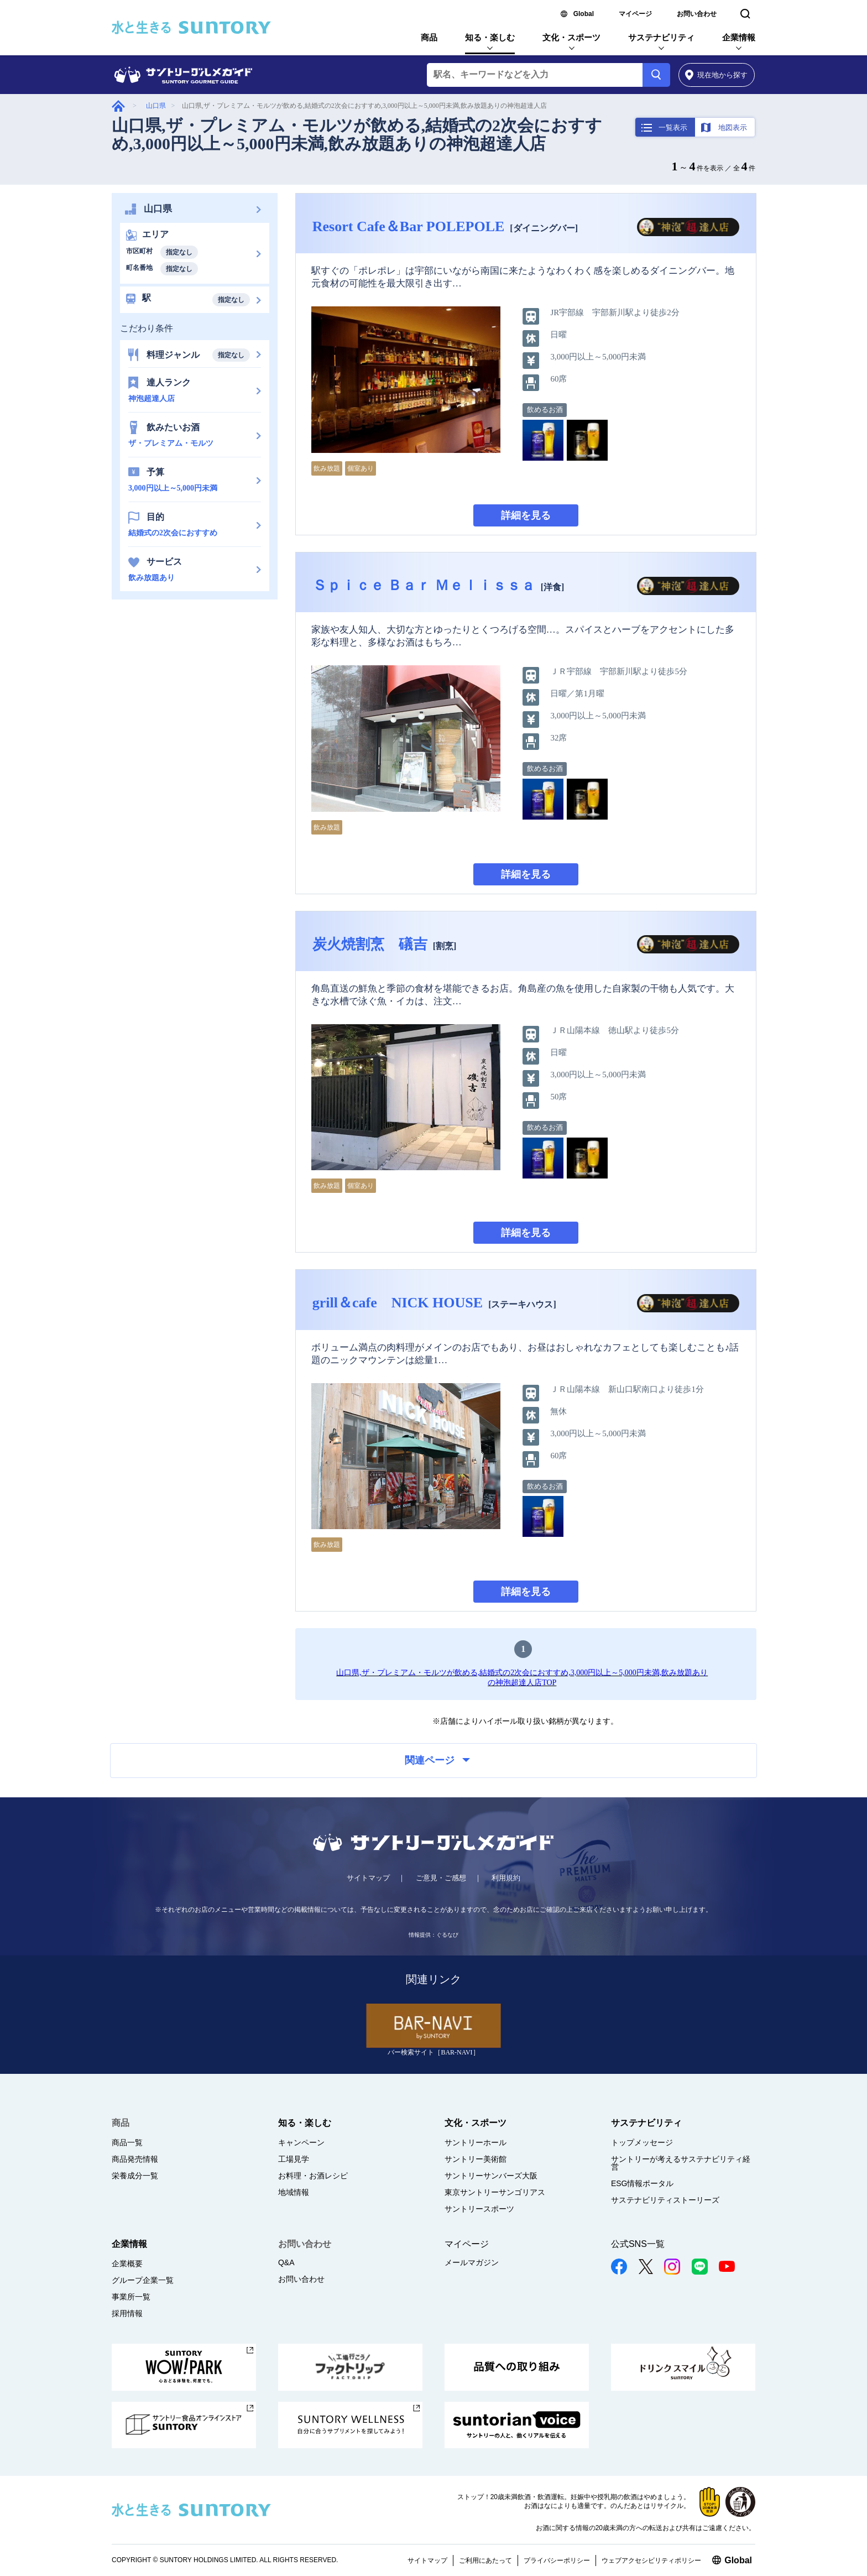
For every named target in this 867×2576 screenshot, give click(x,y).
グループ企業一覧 (143, 2280)
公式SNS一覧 (638, 2244)
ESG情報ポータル (642, 2183)
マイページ (635, 14)
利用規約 (506, 1878)
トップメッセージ (642, 2142)
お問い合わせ (697, 14)
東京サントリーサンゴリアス (495, 2192)
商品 (429, 37)
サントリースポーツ (479, 2208)
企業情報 (738, 37)
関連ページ (437, 1760)
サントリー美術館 (475, 2159)
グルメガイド (118, 106)
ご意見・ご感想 (441, 1878)
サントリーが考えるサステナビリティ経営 (680, 2163)
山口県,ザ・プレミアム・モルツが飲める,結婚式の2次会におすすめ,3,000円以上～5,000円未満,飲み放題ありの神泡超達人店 (357, 134)
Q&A (286, 2262)
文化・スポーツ (571, 37)
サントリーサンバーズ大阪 (491, 2175)
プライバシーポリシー (557, 2560)
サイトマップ (368, 1878)
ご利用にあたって (485, 2560)
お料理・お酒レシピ (313, 2175)
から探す (716, 75)
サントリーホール (475, 2142)
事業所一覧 (131, 2296)
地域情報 (293, 2192)
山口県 (156, 105)
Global (583, 14)
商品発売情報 (135, 2159)
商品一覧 (127, 2142)
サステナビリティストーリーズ (665, 2200)
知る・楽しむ (490, 37)
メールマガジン (472, 2262)
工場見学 (293, 2159)
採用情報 (127, 2313)
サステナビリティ (661, 37)
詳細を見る (526, 515)
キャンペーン (301, 2142)
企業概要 (127, 2263)
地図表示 (732, 127)
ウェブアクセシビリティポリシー (651, 2560)
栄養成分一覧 (135, 2175)
